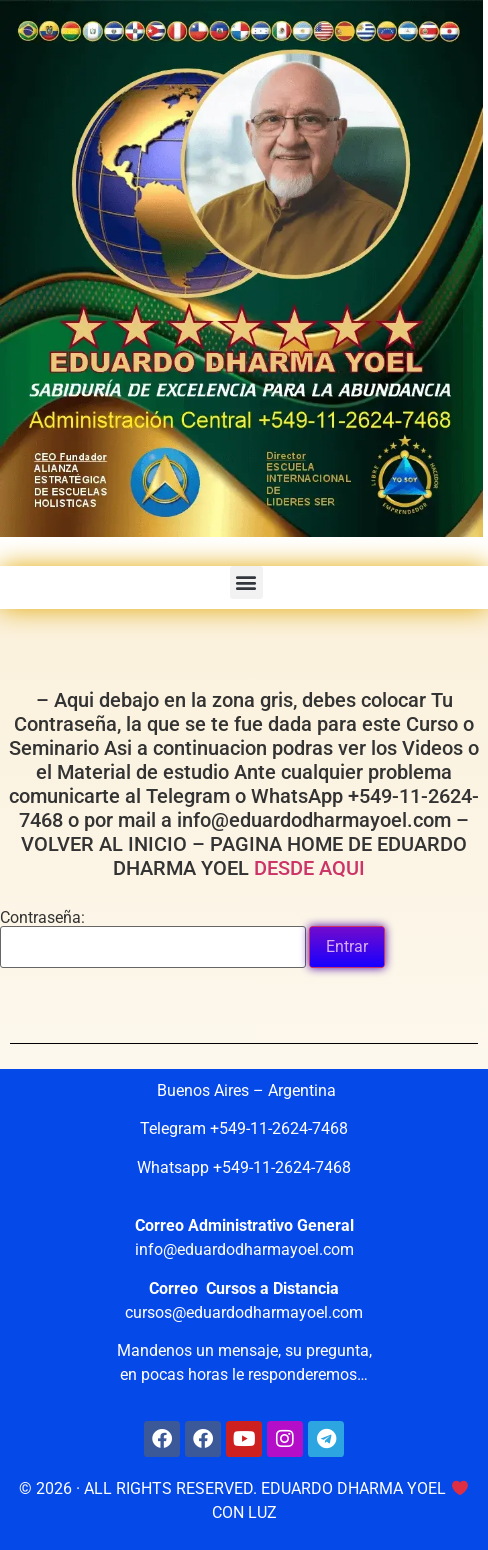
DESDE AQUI (314, 868)
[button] (246, 582)
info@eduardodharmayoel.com (244, 1249)
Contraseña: (153, 939)
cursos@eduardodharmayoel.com (244, 1312)
